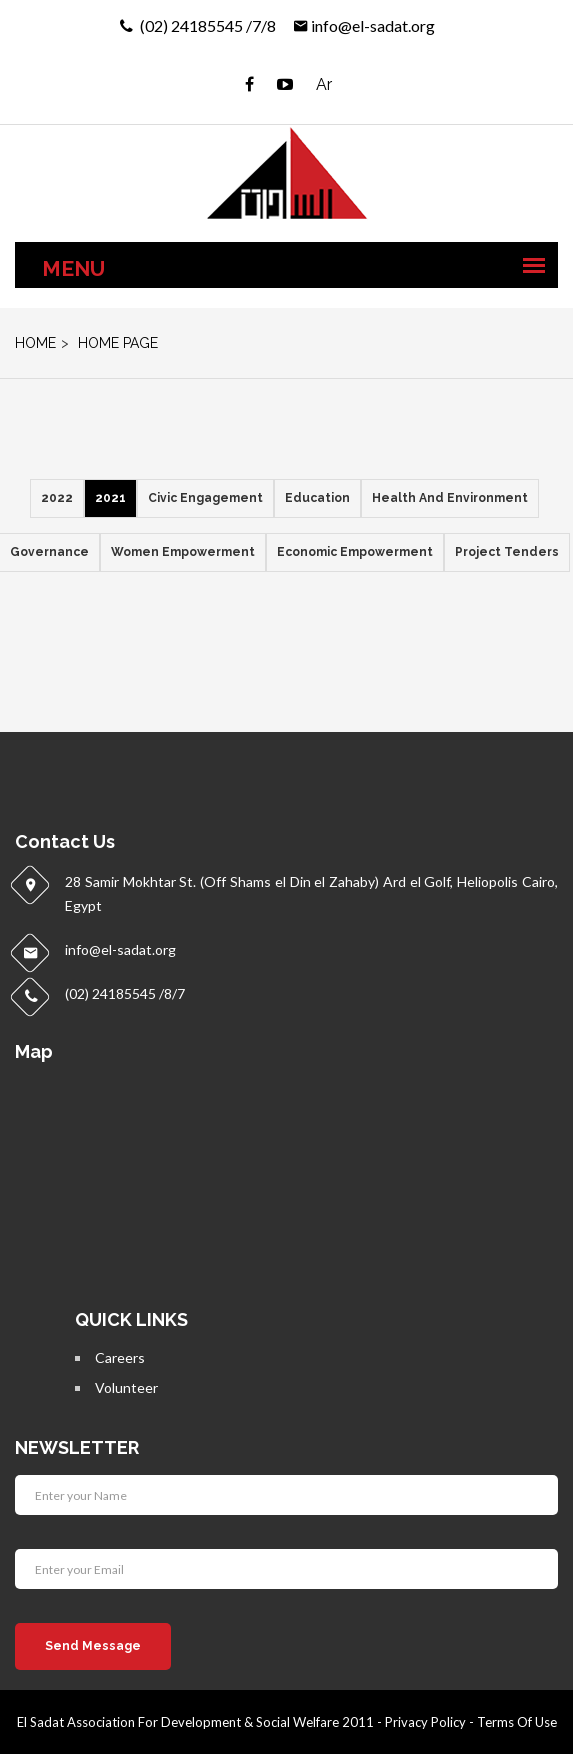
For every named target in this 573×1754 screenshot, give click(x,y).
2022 (57, 498)
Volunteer (126, 1387)
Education (317, 498)
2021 (110, 498)
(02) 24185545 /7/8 (206, 25)
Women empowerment (183, 552)
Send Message (93, 1646)
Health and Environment (450, 498)
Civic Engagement (205, 498)
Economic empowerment (355, 552)
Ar (324, 84)
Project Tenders (507, 552)
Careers (120, 1357)
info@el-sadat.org (373, 25)
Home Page (116, 343)
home (35, 343)
